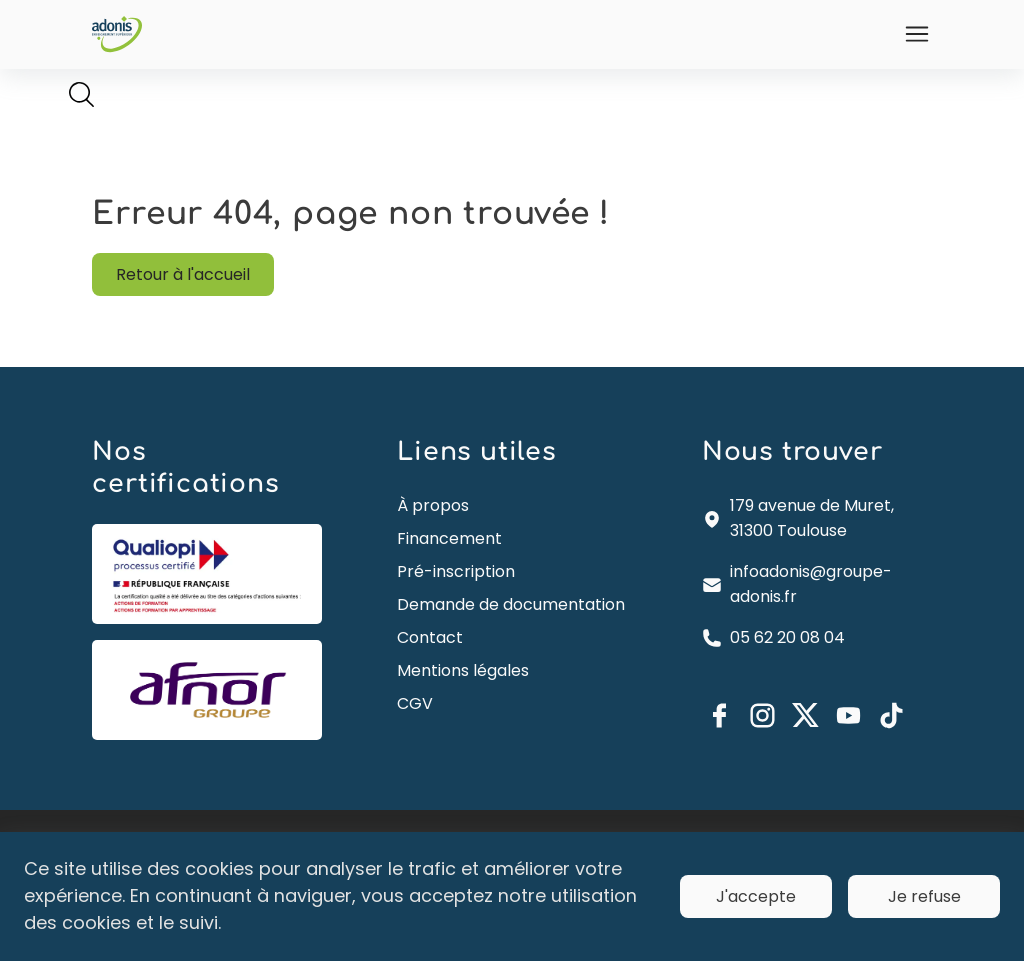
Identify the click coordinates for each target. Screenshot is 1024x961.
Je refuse (924, 896)
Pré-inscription (457, 576)
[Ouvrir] (913, 34)
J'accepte (756, 896)
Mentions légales (464, 700)
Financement (450, 543)
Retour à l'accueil (187, 276)
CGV (416, 733)
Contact (431, 667)
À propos (434, 510)
